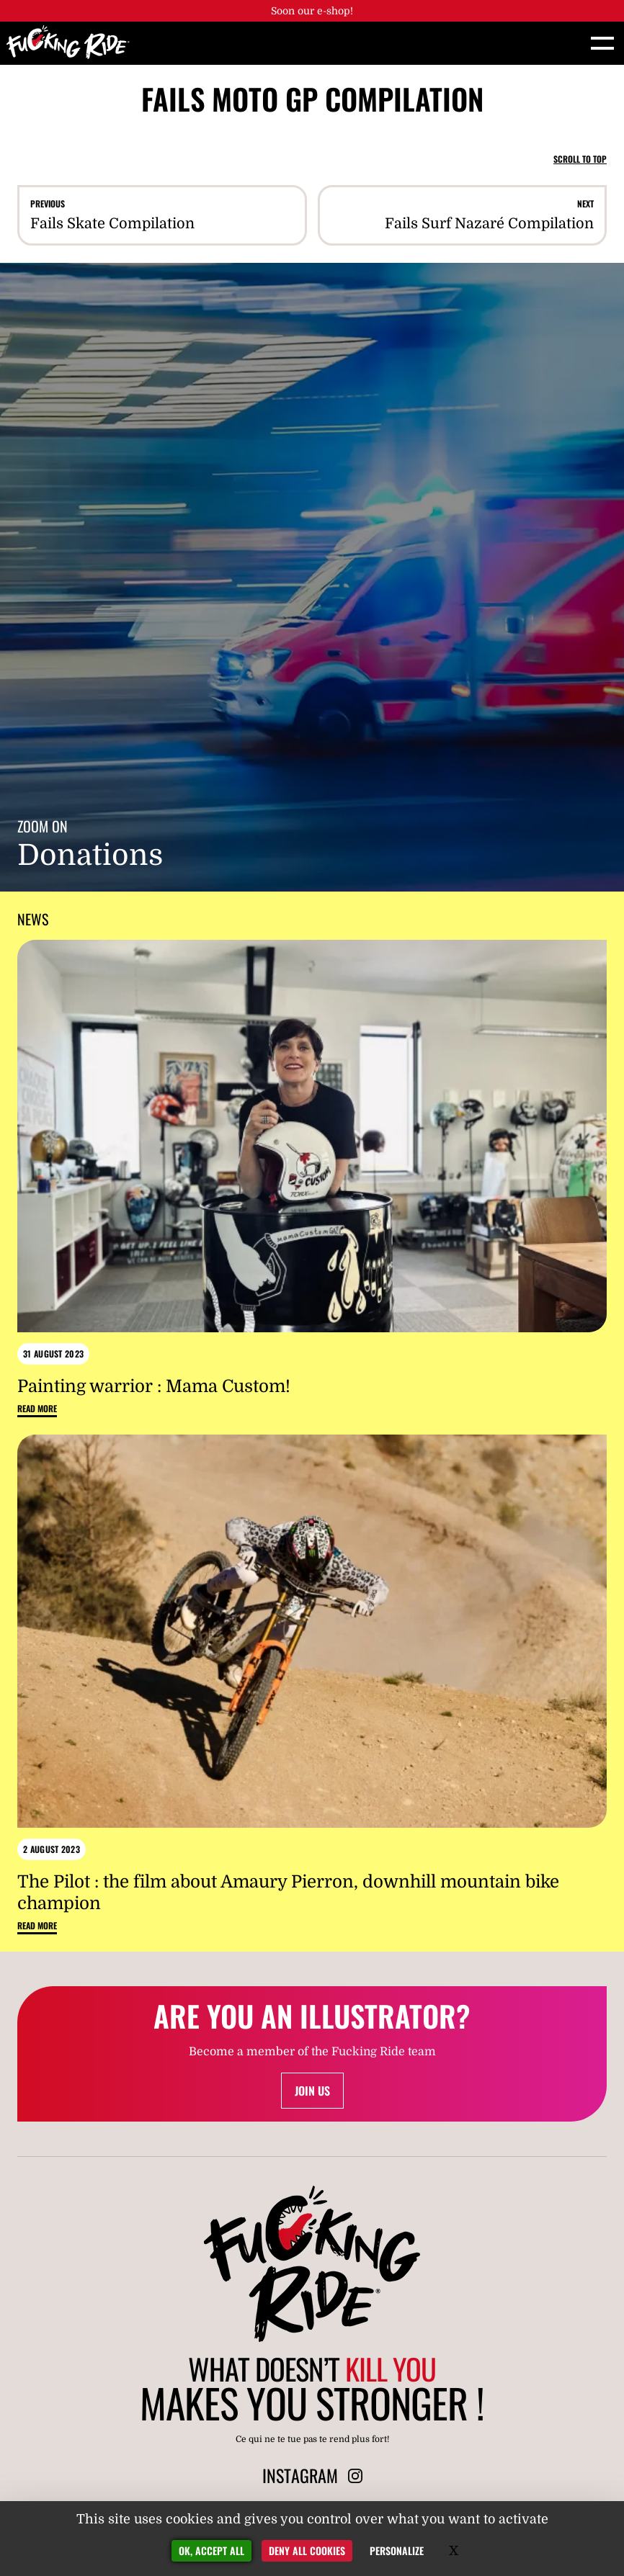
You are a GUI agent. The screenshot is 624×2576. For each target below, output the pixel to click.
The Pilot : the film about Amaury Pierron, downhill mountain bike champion (288, 1892)
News (32, 919)
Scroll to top (580, 159)
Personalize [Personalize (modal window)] (397, 2550)
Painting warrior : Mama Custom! (153, 1386)
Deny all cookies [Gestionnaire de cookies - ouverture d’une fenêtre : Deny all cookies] (307, 2550)
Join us (312, 2090)
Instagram (312, 2475)
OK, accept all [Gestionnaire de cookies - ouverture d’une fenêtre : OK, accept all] (211, 2550)
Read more (37, 1408)
